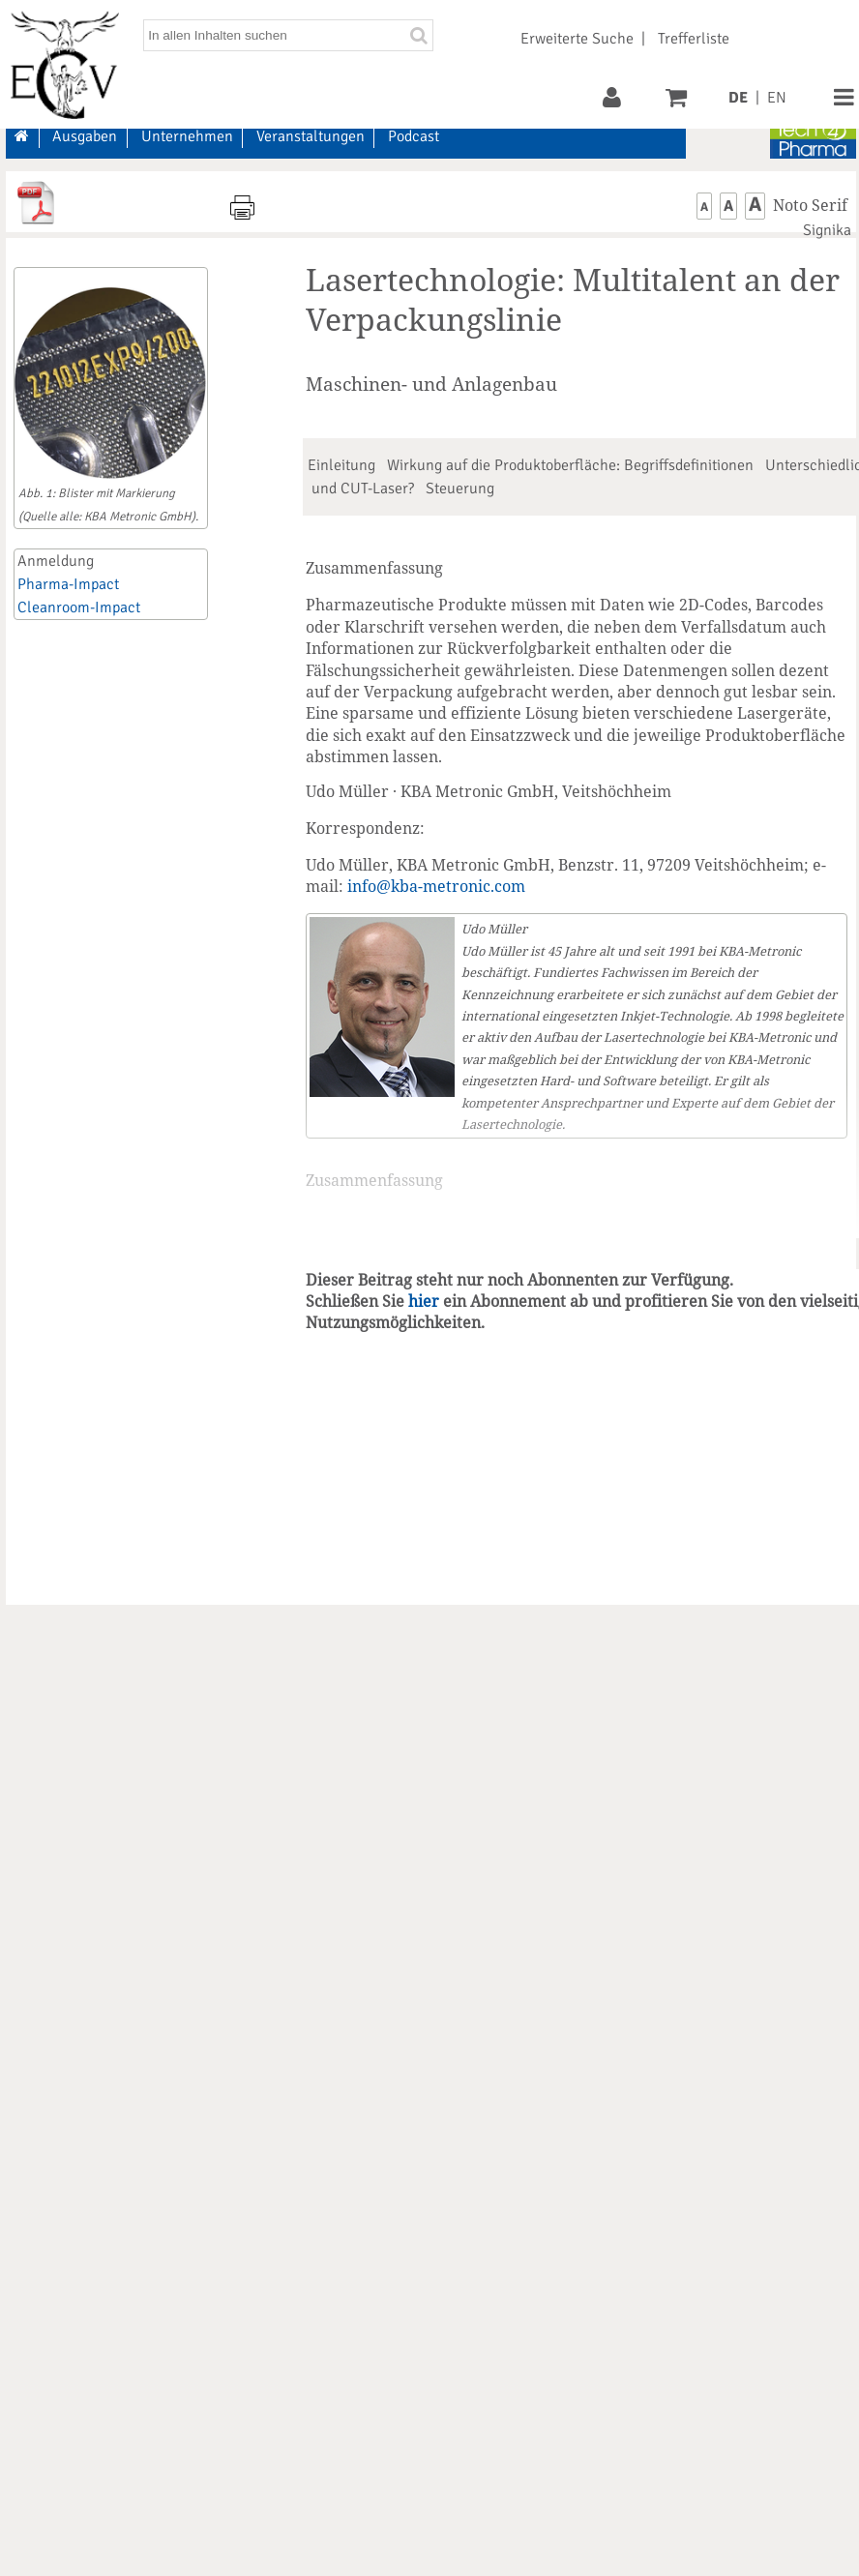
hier (423, 1301)
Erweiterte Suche (577, 38)
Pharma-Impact (68, 584)
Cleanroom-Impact (78, 607)
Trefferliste (693, 38)
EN (776, 97)
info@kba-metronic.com (436, 886)
